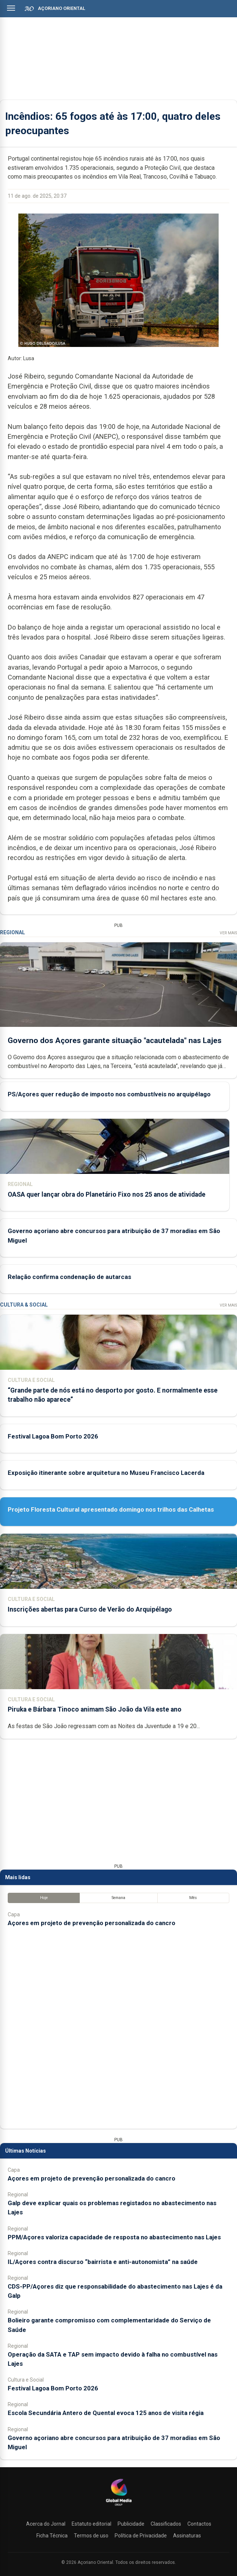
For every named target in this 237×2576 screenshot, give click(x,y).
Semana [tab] (118, 1897)
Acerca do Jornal (45, 2524)
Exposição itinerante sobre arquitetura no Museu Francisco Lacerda (106, 1472)
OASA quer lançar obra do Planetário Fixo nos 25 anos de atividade (106, 1194)
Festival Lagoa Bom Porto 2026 (53, 1436)
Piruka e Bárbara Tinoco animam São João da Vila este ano (95, 1709)
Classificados (166, 2524)
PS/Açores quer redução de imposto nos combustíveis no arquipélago (109, 1094)
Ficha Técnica (52, 2536)
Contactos (199, 2524)
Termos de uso (91, 2536)
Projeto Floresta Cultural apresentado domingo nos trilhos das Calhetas (111, 1509)
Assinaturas (187, 2536)
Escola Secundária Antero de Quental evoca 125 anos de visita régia (106, 2412)
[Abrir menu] (11, 8)
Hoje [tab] (44, 1897)
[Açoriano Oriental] (118, 2506)
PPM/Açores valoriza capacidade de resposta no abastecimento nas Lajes (114, 2237)
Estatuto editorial (91, 2524)
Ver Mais (228, 933)
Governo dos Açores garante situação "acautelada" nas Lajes (115, 1040)
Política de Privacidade (141, 2536)
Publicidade (131, 2524)
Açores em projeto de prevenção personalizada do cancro (91, 1923)
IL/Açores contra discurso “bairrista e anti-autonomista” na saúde (103, 2261)
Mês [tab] (193, 1897)
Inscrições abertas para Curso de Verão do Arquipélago (90, 1609)
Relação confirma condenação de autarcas (69, 1276)
